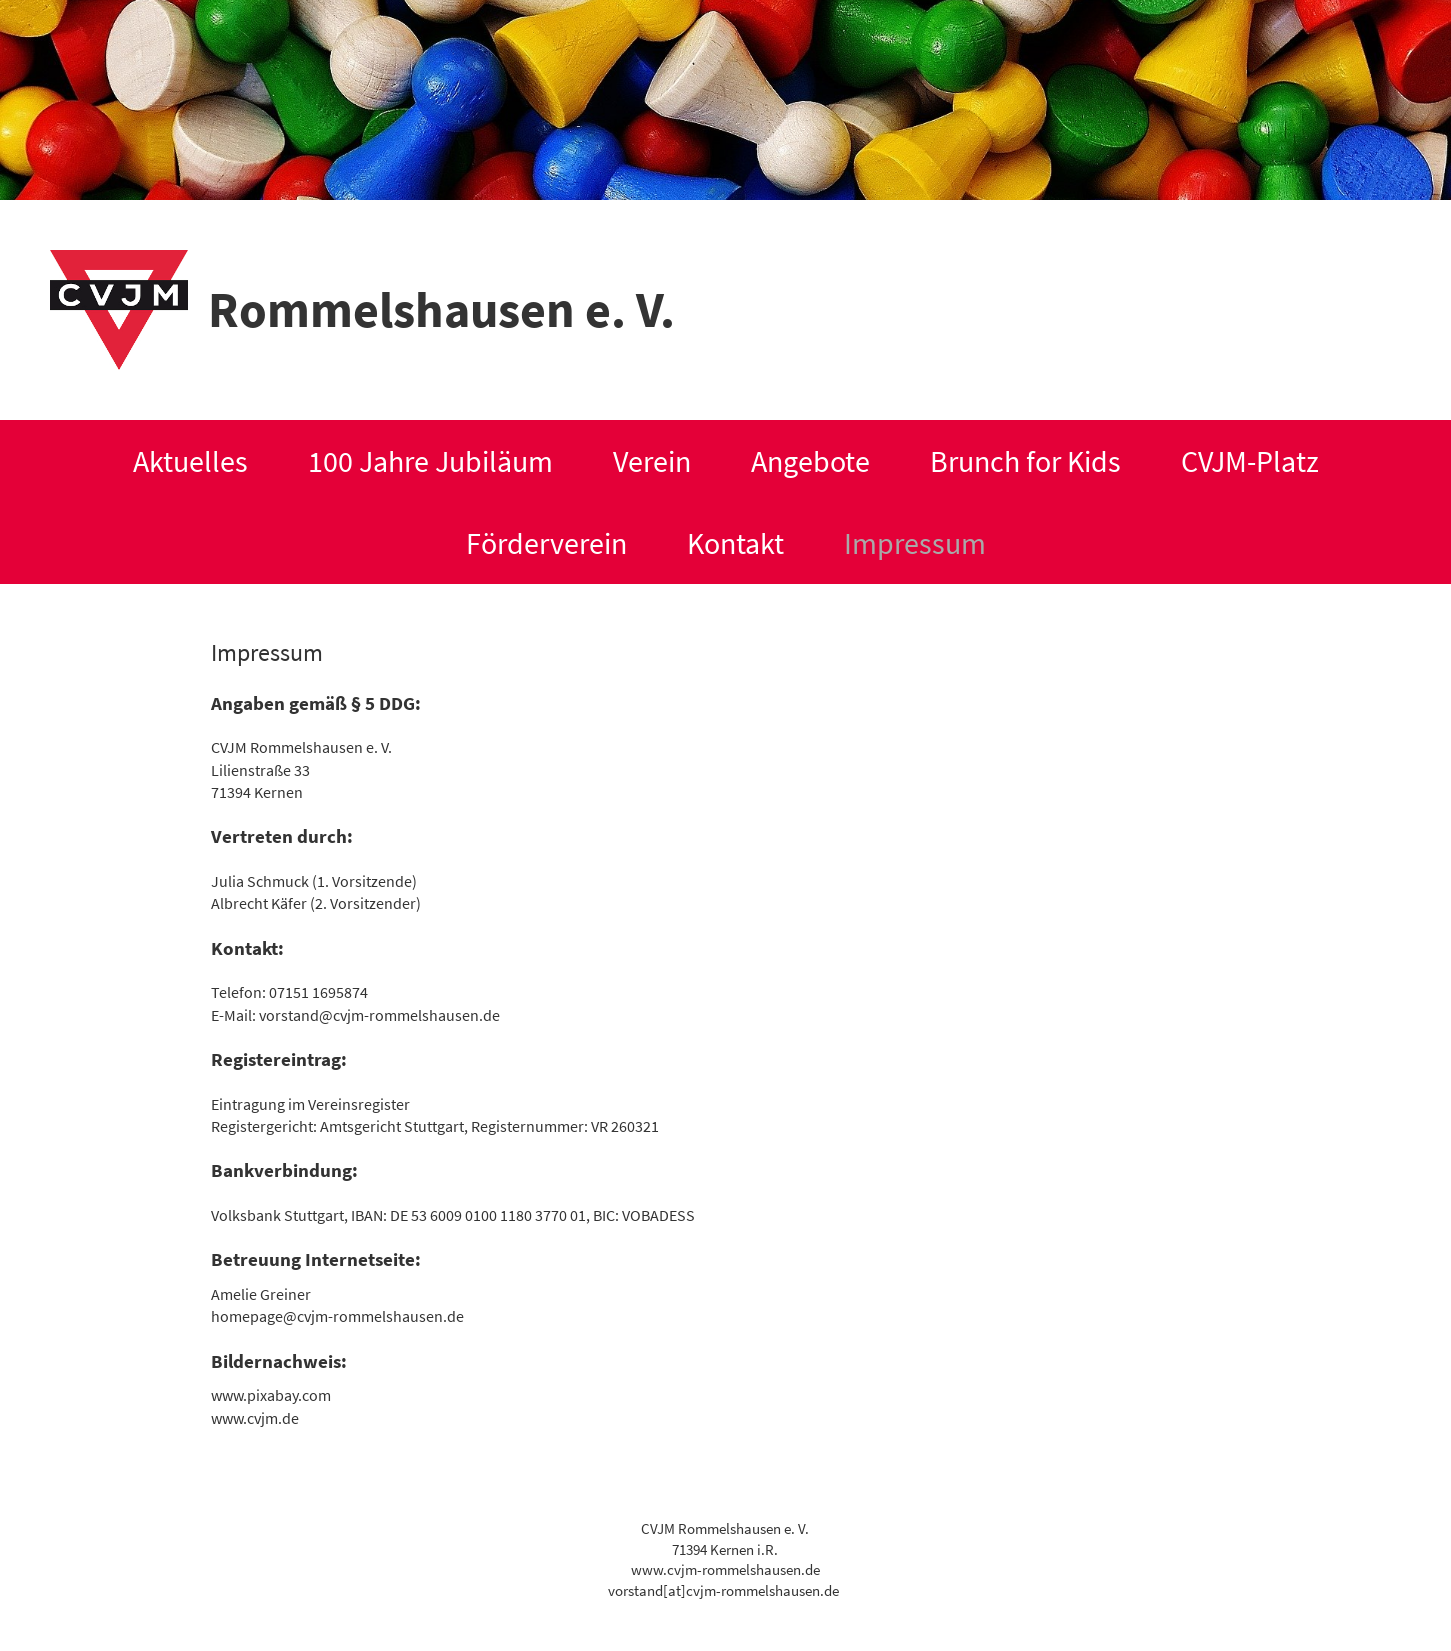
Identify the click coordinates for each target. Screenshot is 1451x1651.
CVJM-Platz (1250, 461)
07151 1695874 (318, 992)
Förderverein (546, 543)
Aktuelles (190, 461)
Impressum (915, 543)
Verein (652, 461)
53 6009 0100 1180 (471, 1215)
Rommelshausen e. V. (441, 310)
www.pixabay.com (271, 1395)
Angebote (810, 461)
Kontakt (735, 543)
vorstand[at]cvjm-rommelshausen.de (723, 1591)
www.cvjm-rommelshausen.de (725, 1570)
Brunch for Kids (1025, 461)
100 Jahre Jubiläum (430, 461)
